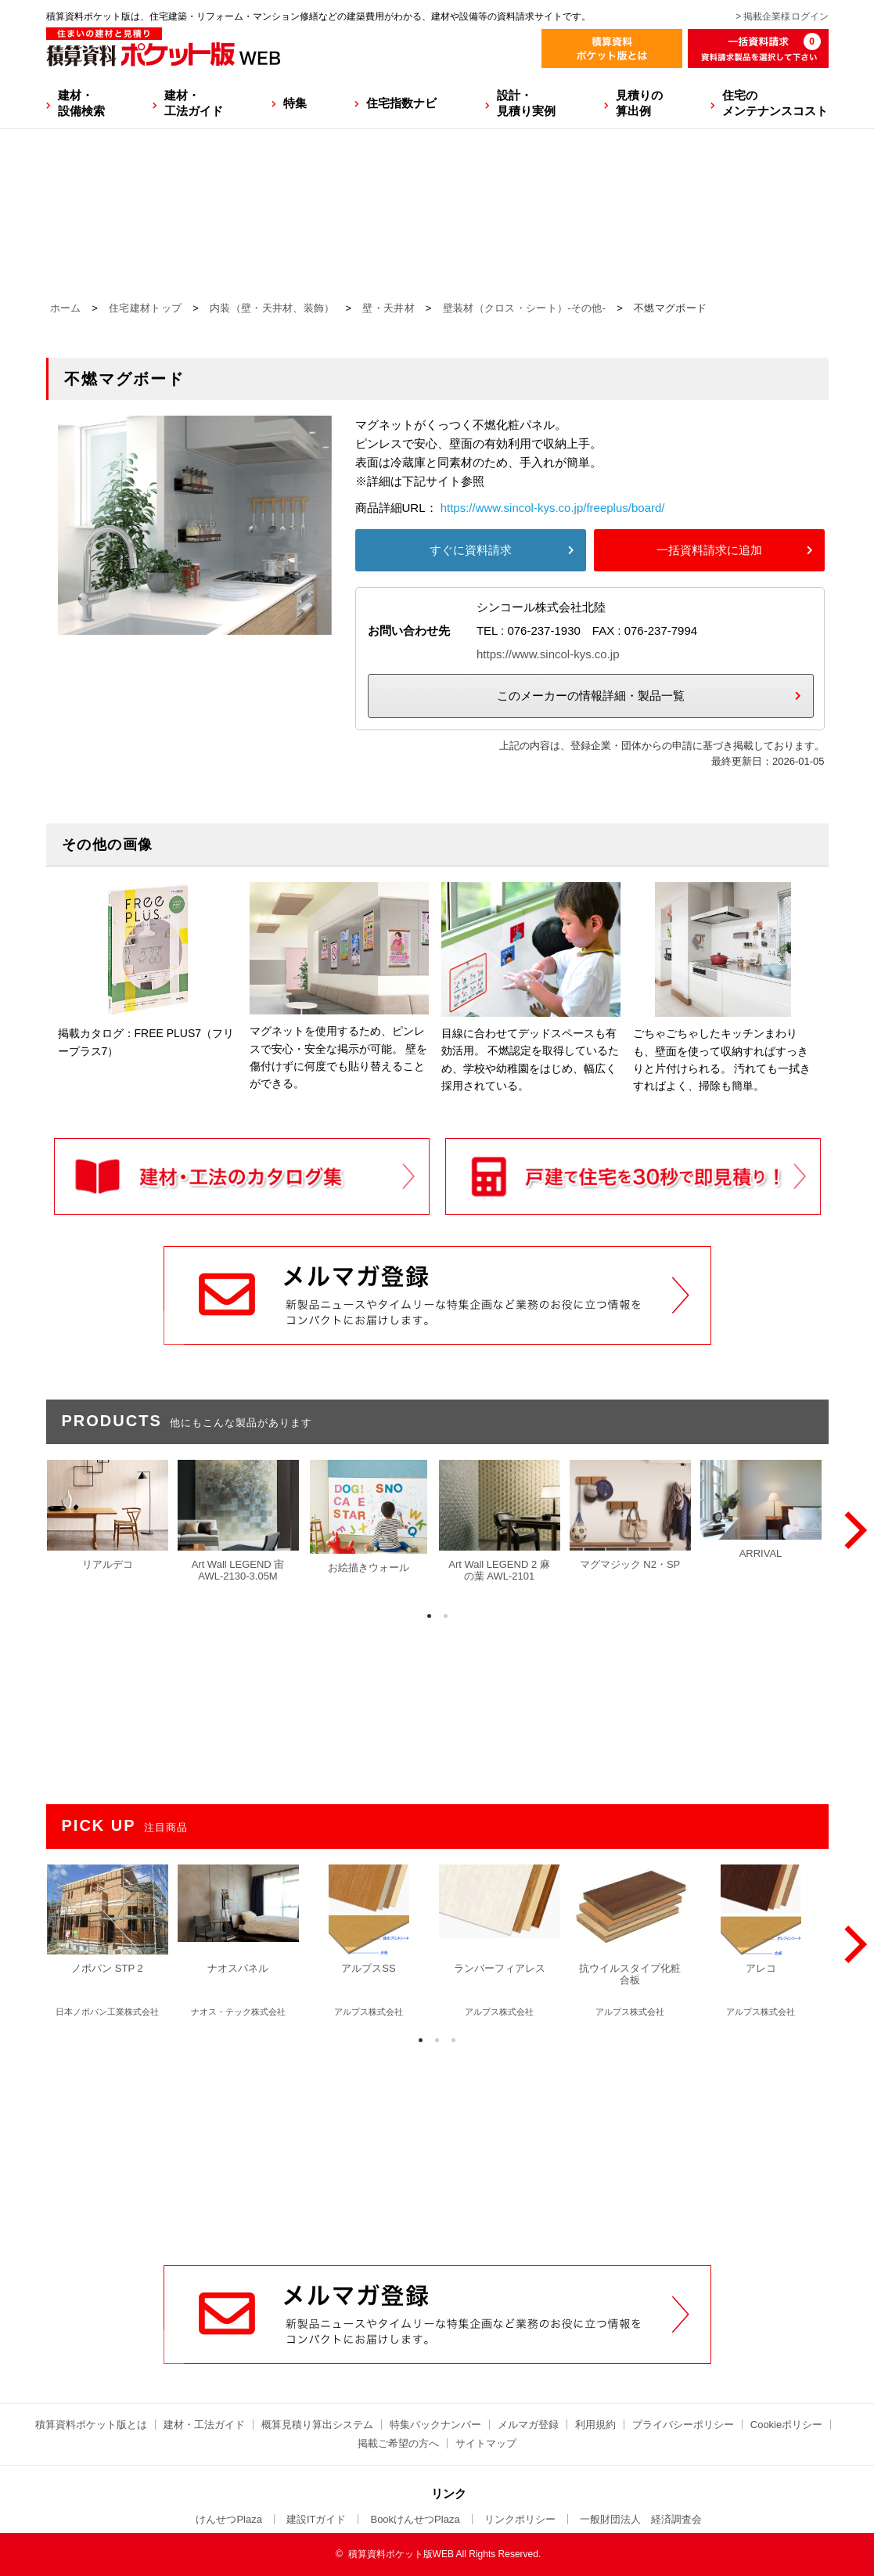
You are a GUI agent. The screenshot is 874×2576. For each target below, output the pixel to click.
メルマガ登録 (528, 2424)
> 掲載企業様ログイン (782, 16)
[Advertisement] (437, 2146)
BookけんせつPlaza (414, 2519)
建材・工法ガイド (193, 102)
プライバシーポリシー (683, 2424)
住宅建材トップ (145, 308)
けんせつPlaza (229, 2519)
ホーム (65, 308)
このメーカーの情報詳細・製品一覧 (591, 695)
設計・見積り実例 (526, 102)
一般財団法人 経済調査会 (641, 2519)
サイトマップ (485, 2443)
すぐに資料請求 (471, 550)
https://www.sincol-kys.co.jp (548, 654)
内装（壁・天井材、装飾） (272, 308)
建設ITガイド (316, 2519)
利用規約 (595, 2424)
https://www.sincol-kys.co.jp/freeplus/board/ (553, 507)
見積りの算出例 (639, 102)
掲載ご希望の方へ (398, 2443)
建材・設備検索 (81, 102)
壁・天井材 (388, 308)
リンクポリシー (520, 2519)
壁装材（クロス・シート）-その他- (524, 308)
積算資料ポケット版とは (91, 2424)
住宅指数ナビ (401, 103)
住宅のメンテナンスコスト (775, 102)
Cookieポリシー (786, 2424)
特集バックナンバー (435, 2424)
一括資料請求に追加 (709, 550)
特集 (295, 103)
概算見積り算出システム (317, 2424)
